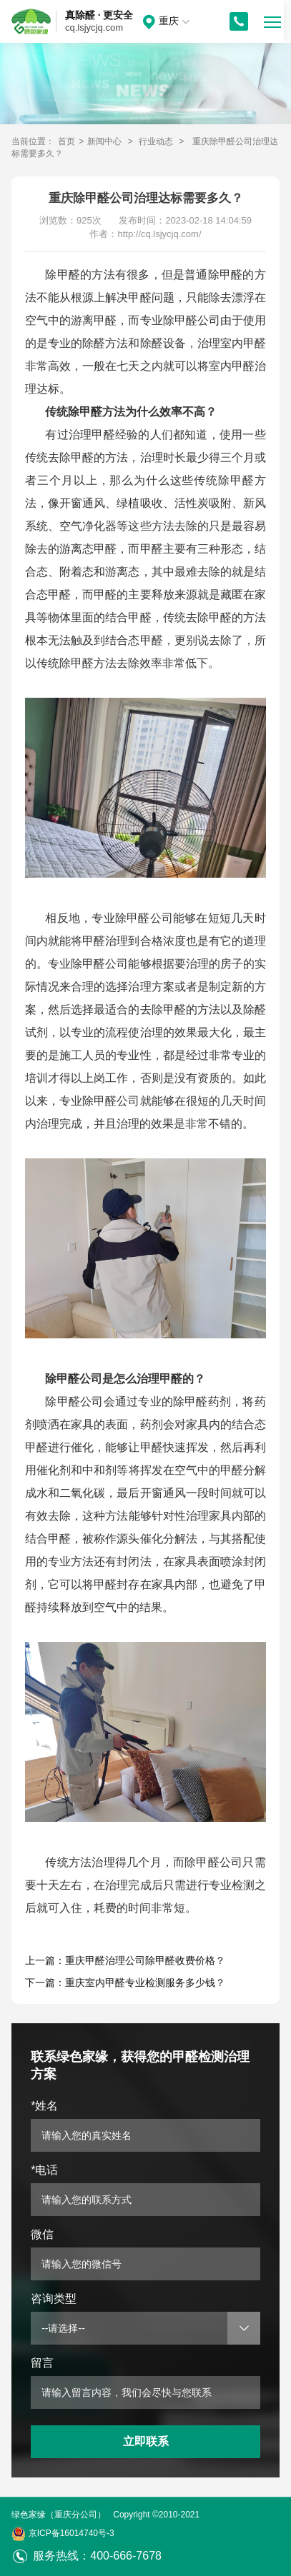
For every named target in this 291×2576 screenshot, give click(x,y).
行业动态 (156, 141)
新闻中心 (104, 141)
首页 (66, 141)
